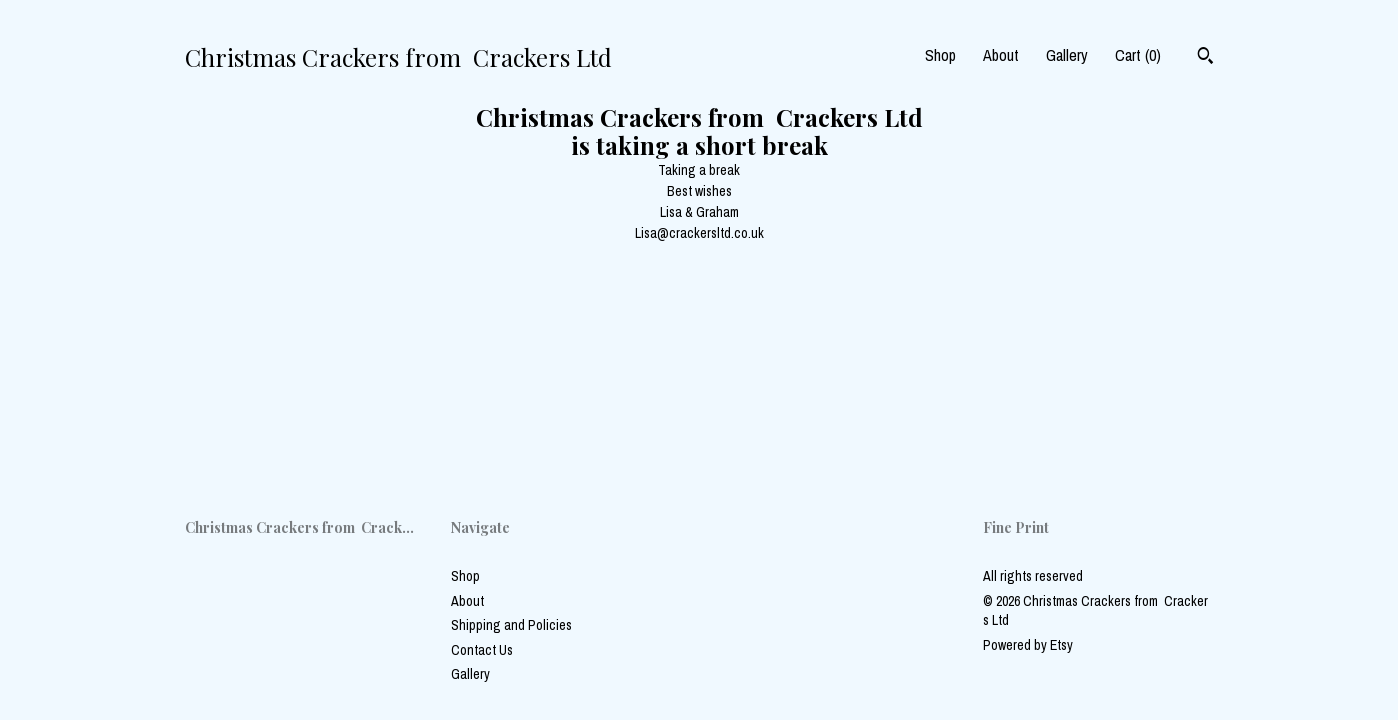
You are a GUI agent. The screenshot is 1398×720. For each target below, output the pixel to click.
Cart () (1138, 55)
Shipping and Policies (511, 625)
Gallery (1067, 55)
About (1001, 55)
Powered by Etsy (1028, 645)
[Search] (1205, 58)
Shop (940, 55)
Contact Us (482, 650)
